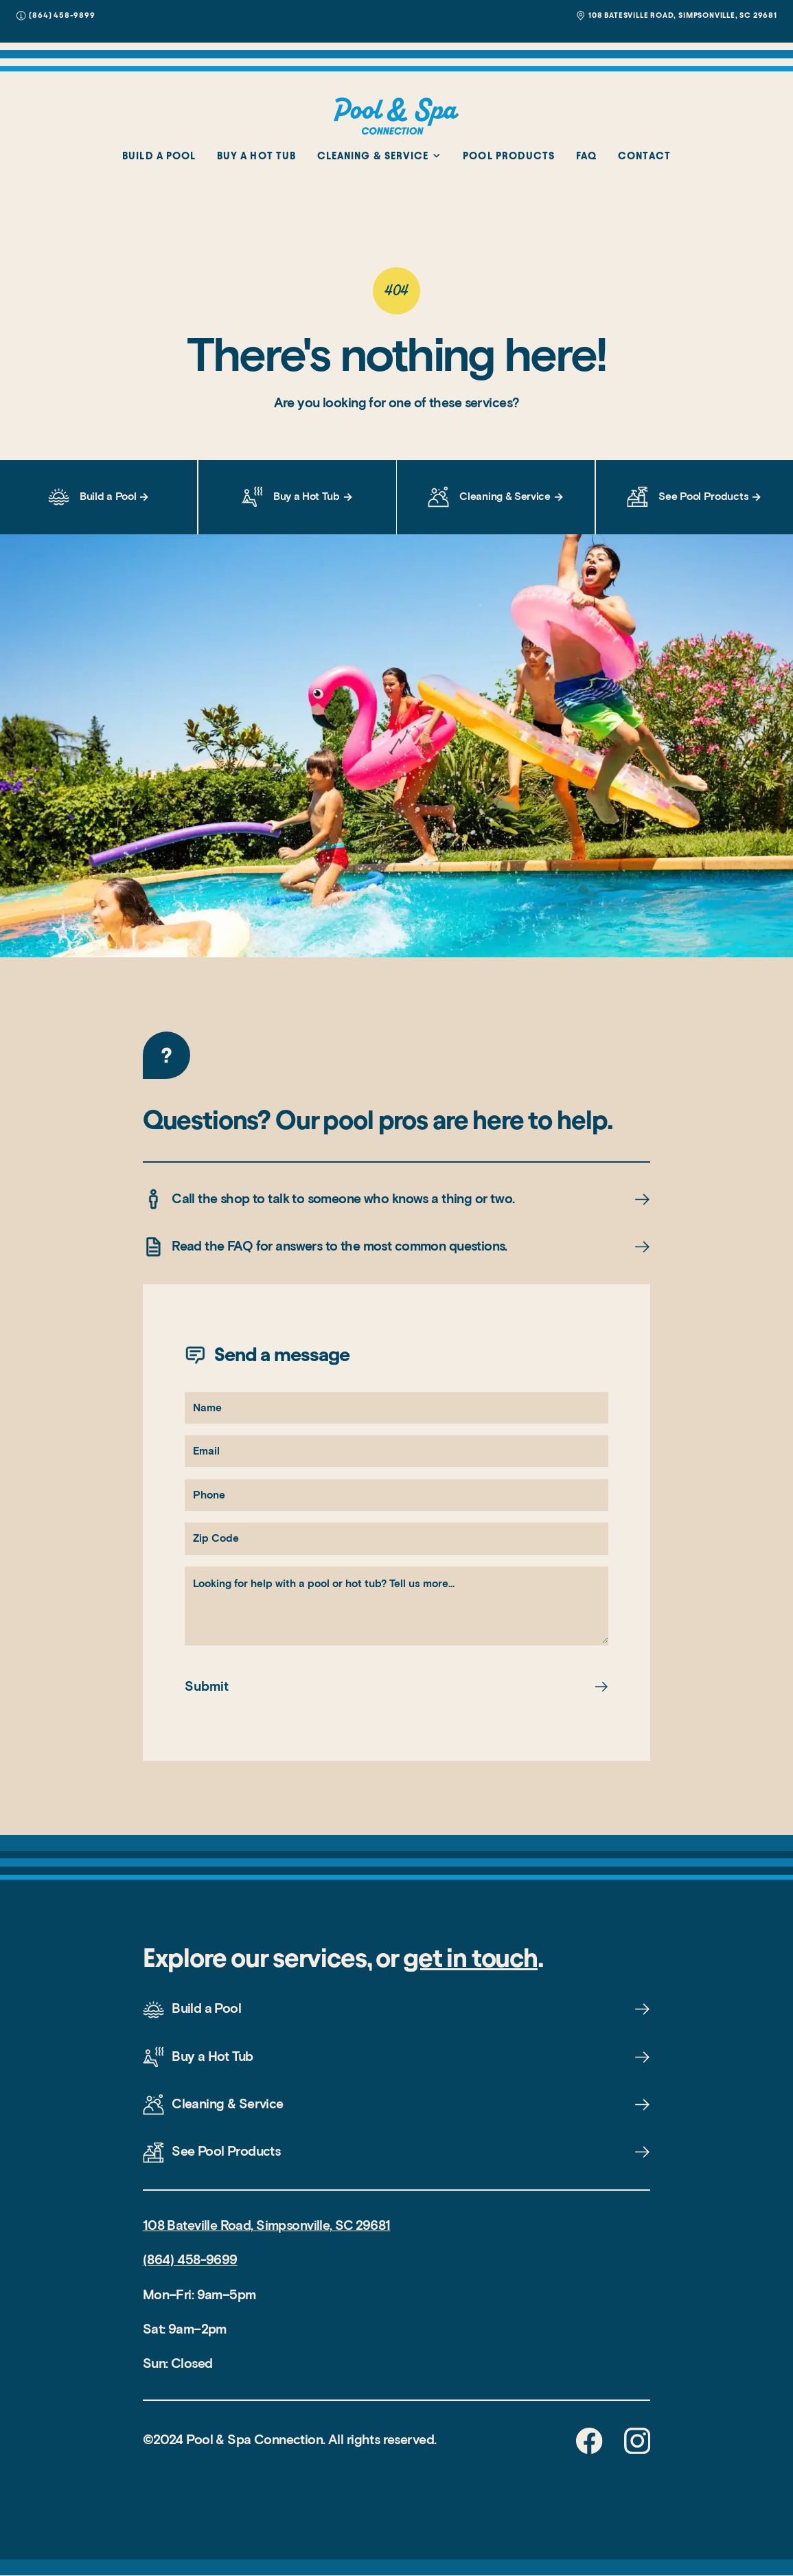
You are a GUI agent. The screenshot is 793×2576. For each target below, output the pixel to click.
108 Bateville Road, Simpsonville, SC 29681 (267, 2225)
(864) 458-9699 (190, 2260)
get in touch (470, 1958)
